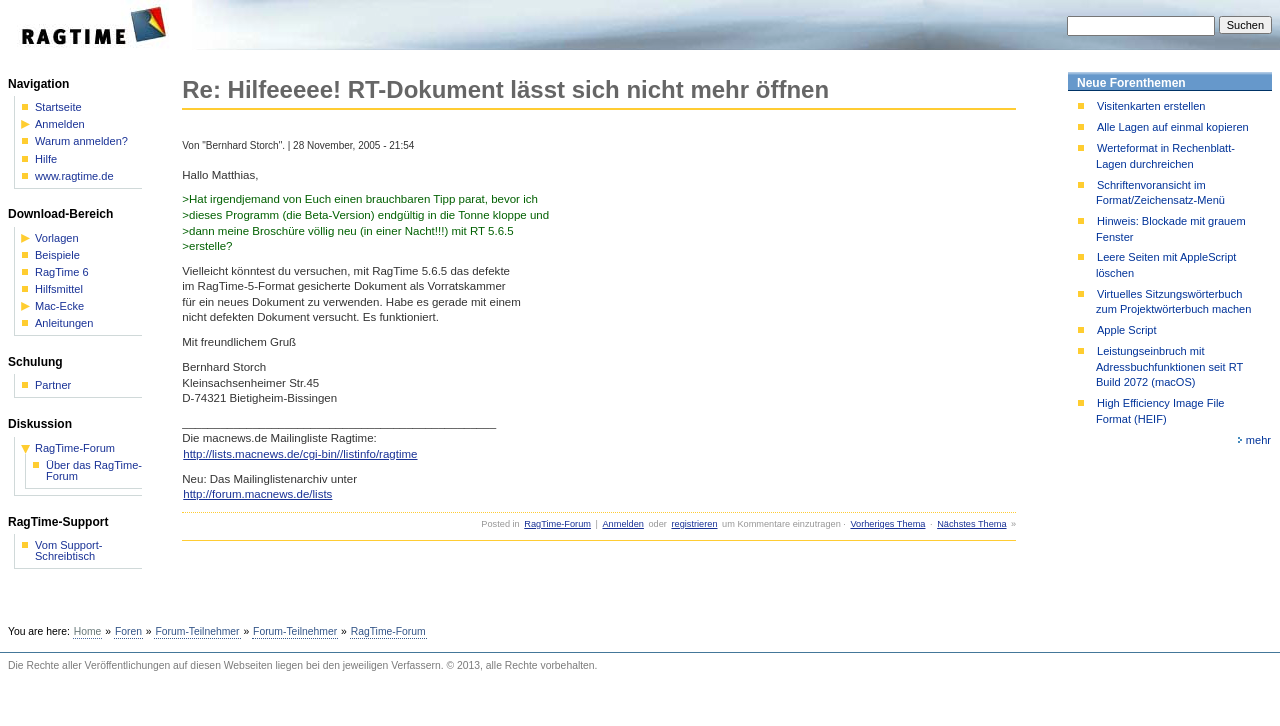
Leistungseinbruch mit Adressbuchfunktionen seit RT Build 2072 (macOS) (1169, 366)
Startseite (58, 107)
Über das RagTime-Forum (94, 471)
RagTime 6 (62, 272)
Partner (53, 385)
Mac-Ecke (59, 306)
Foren (128, 631)
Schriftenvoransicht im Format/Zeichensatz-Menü (1160, 192)
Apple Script (1127, 330)
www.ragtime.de (74, 176)
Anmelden (622, 524)
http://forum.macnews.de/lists (257, 494)
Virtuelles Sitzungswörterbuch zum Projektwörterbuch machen (1173, 301)
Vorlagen (57, 238)
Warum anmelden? (81, 141)
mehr (1258, 440)
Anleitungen (64, 323)
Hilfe (46, 159)
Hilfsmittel (59, 289)
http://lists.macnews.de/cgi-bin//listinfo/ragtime (300, 454)
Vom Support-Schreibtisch (69, 551)
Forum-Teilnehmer (197, 631)
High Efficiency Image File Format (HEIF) (1160, 410)
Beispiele (57, 255)
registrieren (694, 524)
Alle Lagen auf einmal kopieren (1173, 127)
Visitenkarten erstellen (1151, 106)
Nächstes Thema (971, 524)
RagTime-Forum (557, 524)
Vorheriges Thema (887, 524)
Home (88, 631)
